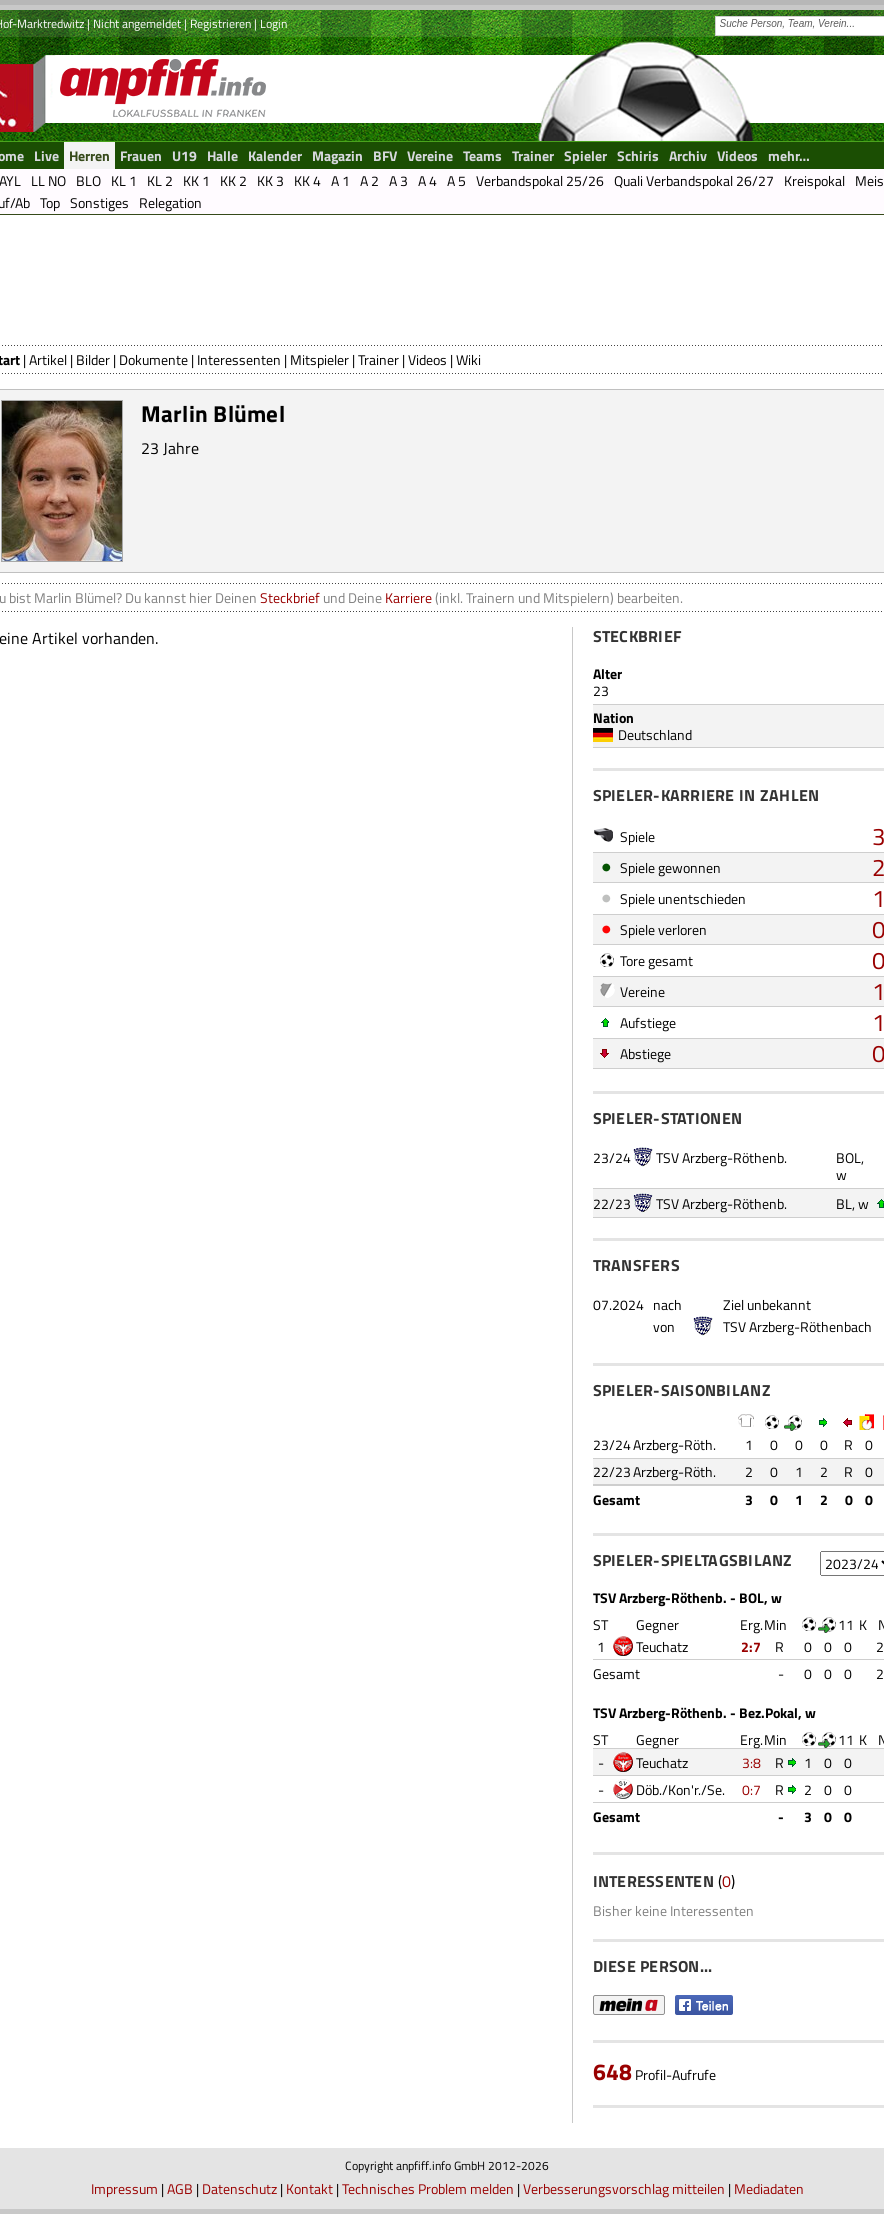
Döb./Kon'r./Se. (680, 1789)
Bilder (93, 359)
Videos (427, 359)
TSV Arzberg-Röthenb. (721, 1157)
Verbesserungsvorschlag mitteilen (624, 2188)
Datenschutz (239, 2188)
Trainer (378, 359)
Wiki (468, 359)
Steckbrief (290, 597)
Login (273, 23)
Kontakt (309, 2188)
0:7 (751, 1789)
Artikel (48, 359)
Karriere (408, 597)
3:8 (751, 1762)
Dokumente (153, 359)
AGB (180, 2188)
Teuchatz (662, 1646)
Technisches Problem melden (428, 2188)
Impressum (124, 2188)
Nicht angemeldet (137, 23)
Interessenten (239, 359)
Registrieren (220, 23)
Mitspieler (319, 359)
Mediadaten (769, 2188)
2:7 (751, 1646)
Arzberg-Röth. (674, 1444)
